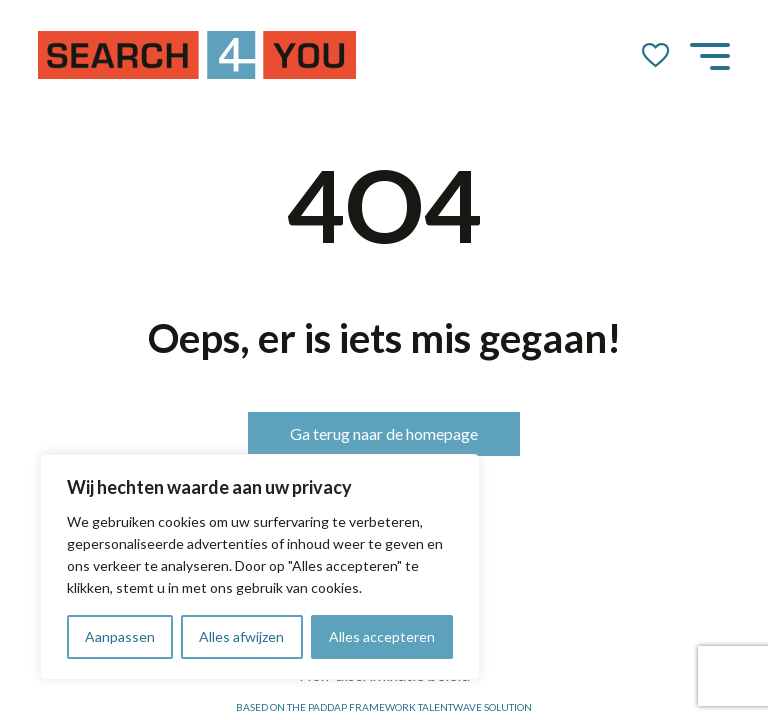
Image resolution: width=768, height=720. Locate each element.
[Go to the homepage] (197, 55)
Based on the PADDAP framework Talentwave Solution (384, 707)
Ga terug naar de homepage (384, 433)
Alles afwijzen (241, 636)
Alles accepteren (382, 636)
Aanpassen (120, 636)
